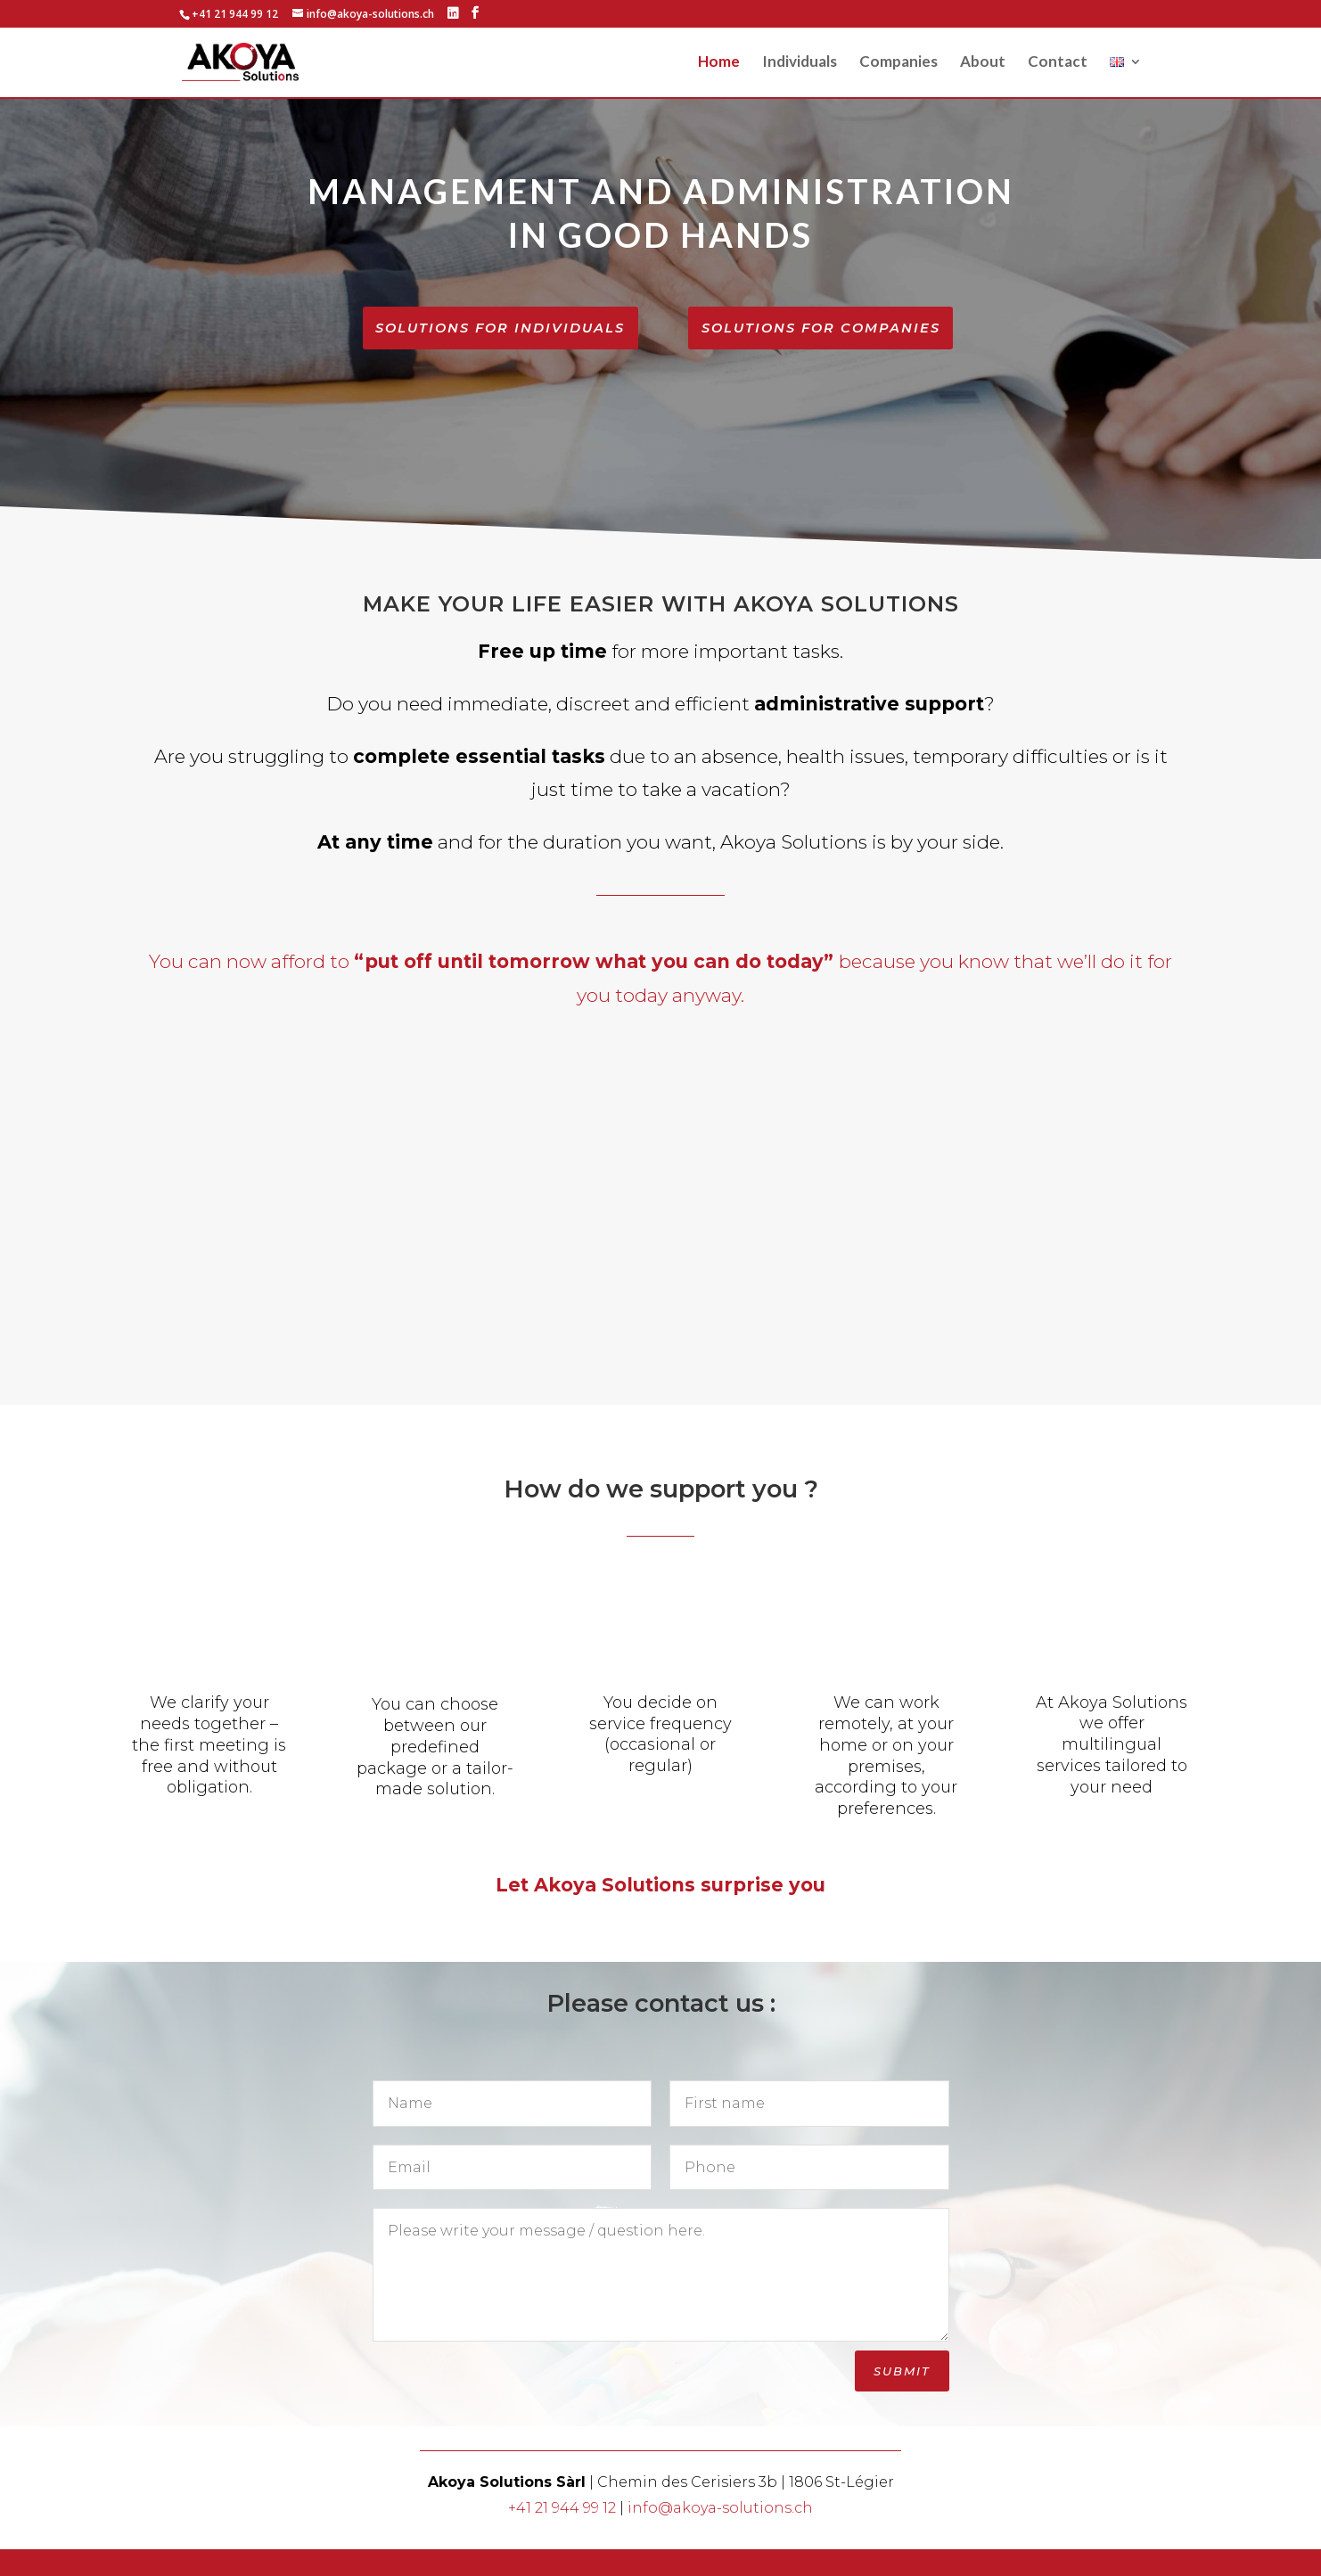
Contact (1057, 63)
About (982, 63)
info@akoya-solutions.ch (720, 2534)
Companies (898, 63)
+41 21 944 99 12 (562, 2534)
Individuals (799, 63)
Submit (902, 2398)
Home (719, 63)
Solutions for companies (820, 329)
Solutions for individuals (500, 341)
